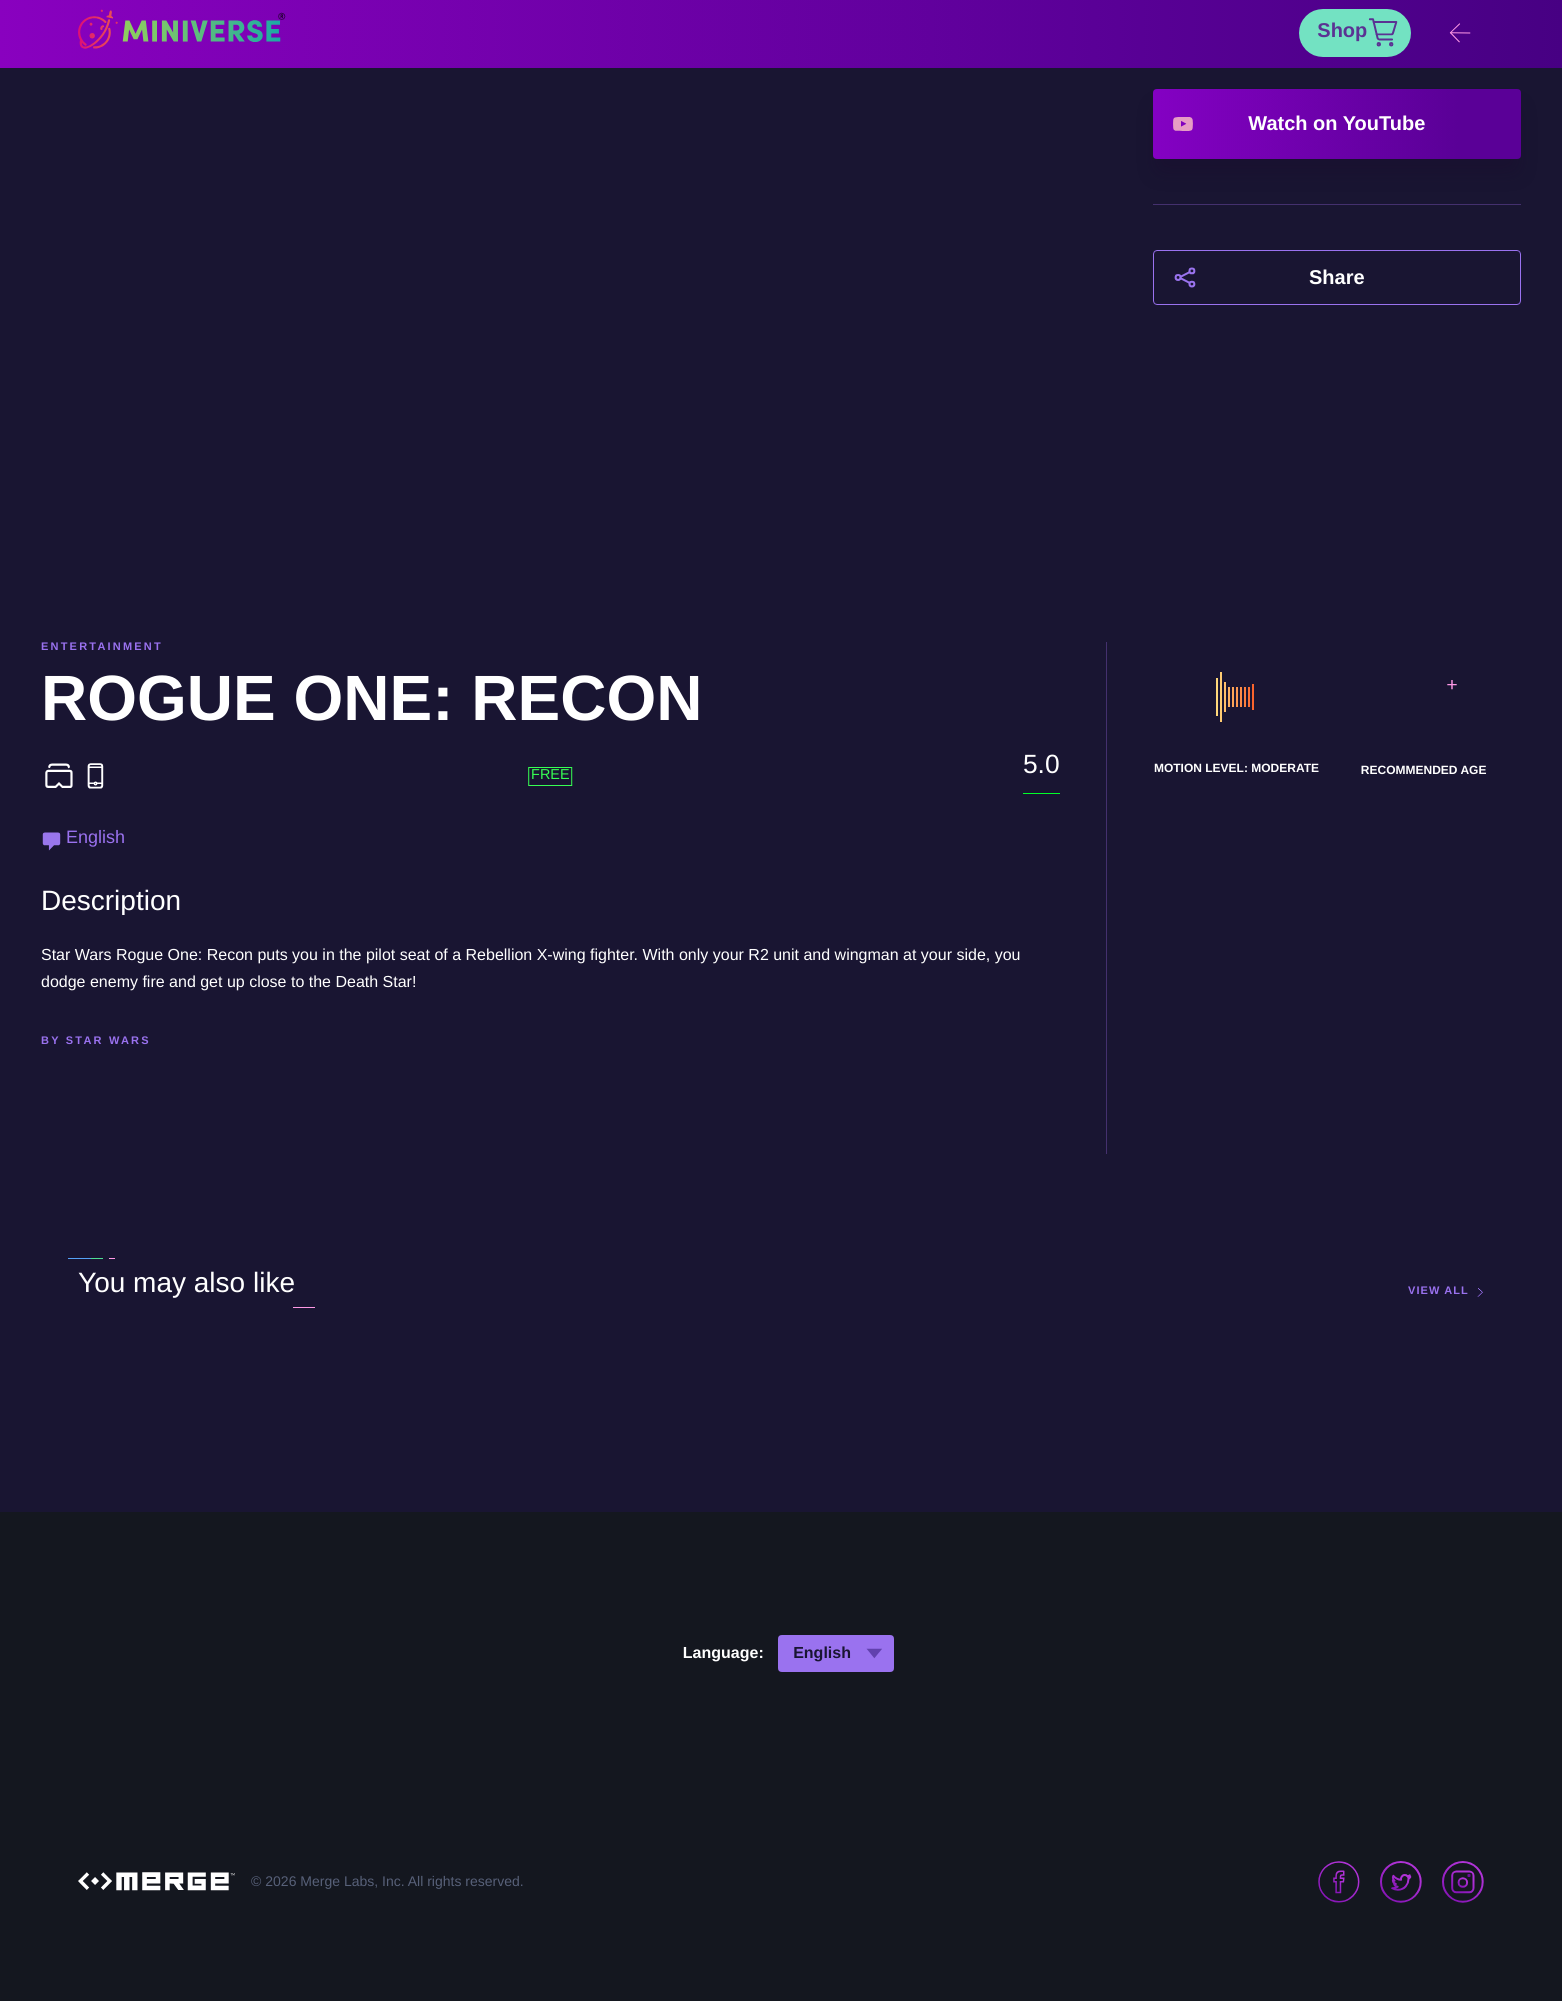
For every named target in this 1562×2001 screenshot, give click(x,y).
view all (1438, 1291)
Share (1337, 278)
